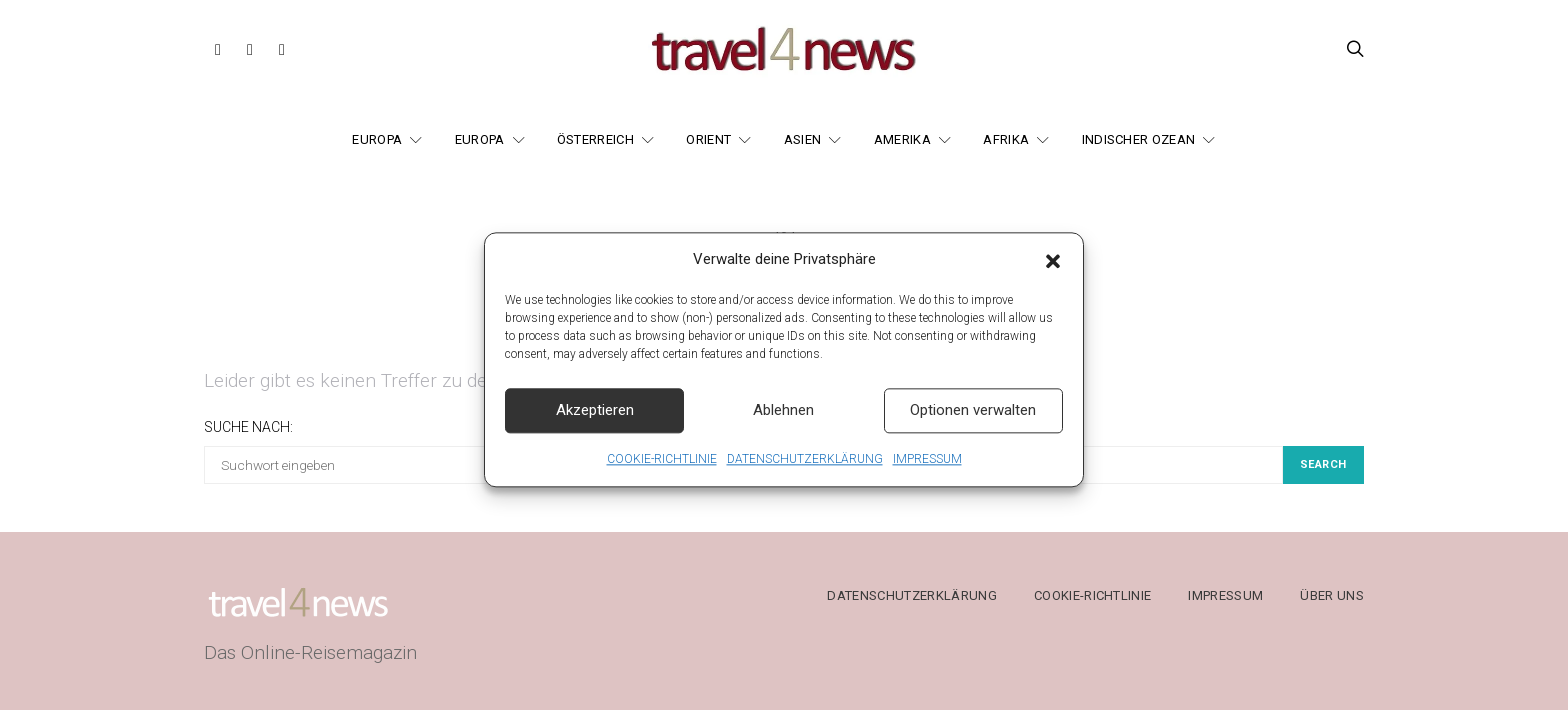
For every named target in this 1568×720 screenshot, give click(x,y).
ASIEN (803, 139)
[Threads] (282, 50)
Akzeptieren (595, 420)
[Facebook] (218, 50)
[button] (1053, 269)
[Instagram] (250, 50)
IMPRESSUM (927, 469)
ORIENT (708, 139)
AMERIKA (902, 139)
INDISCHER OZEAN (1139, 139)
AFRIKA (1006, 139)
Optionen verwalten (973, 420)
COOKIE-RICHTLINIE (662, 469)
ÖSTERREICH (595, 139)
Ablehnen (783, 420)
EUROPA (377, 139)
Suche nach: (248, 427)
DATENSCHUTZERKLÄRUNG (805, 469)
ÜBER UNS (1332, 595)
